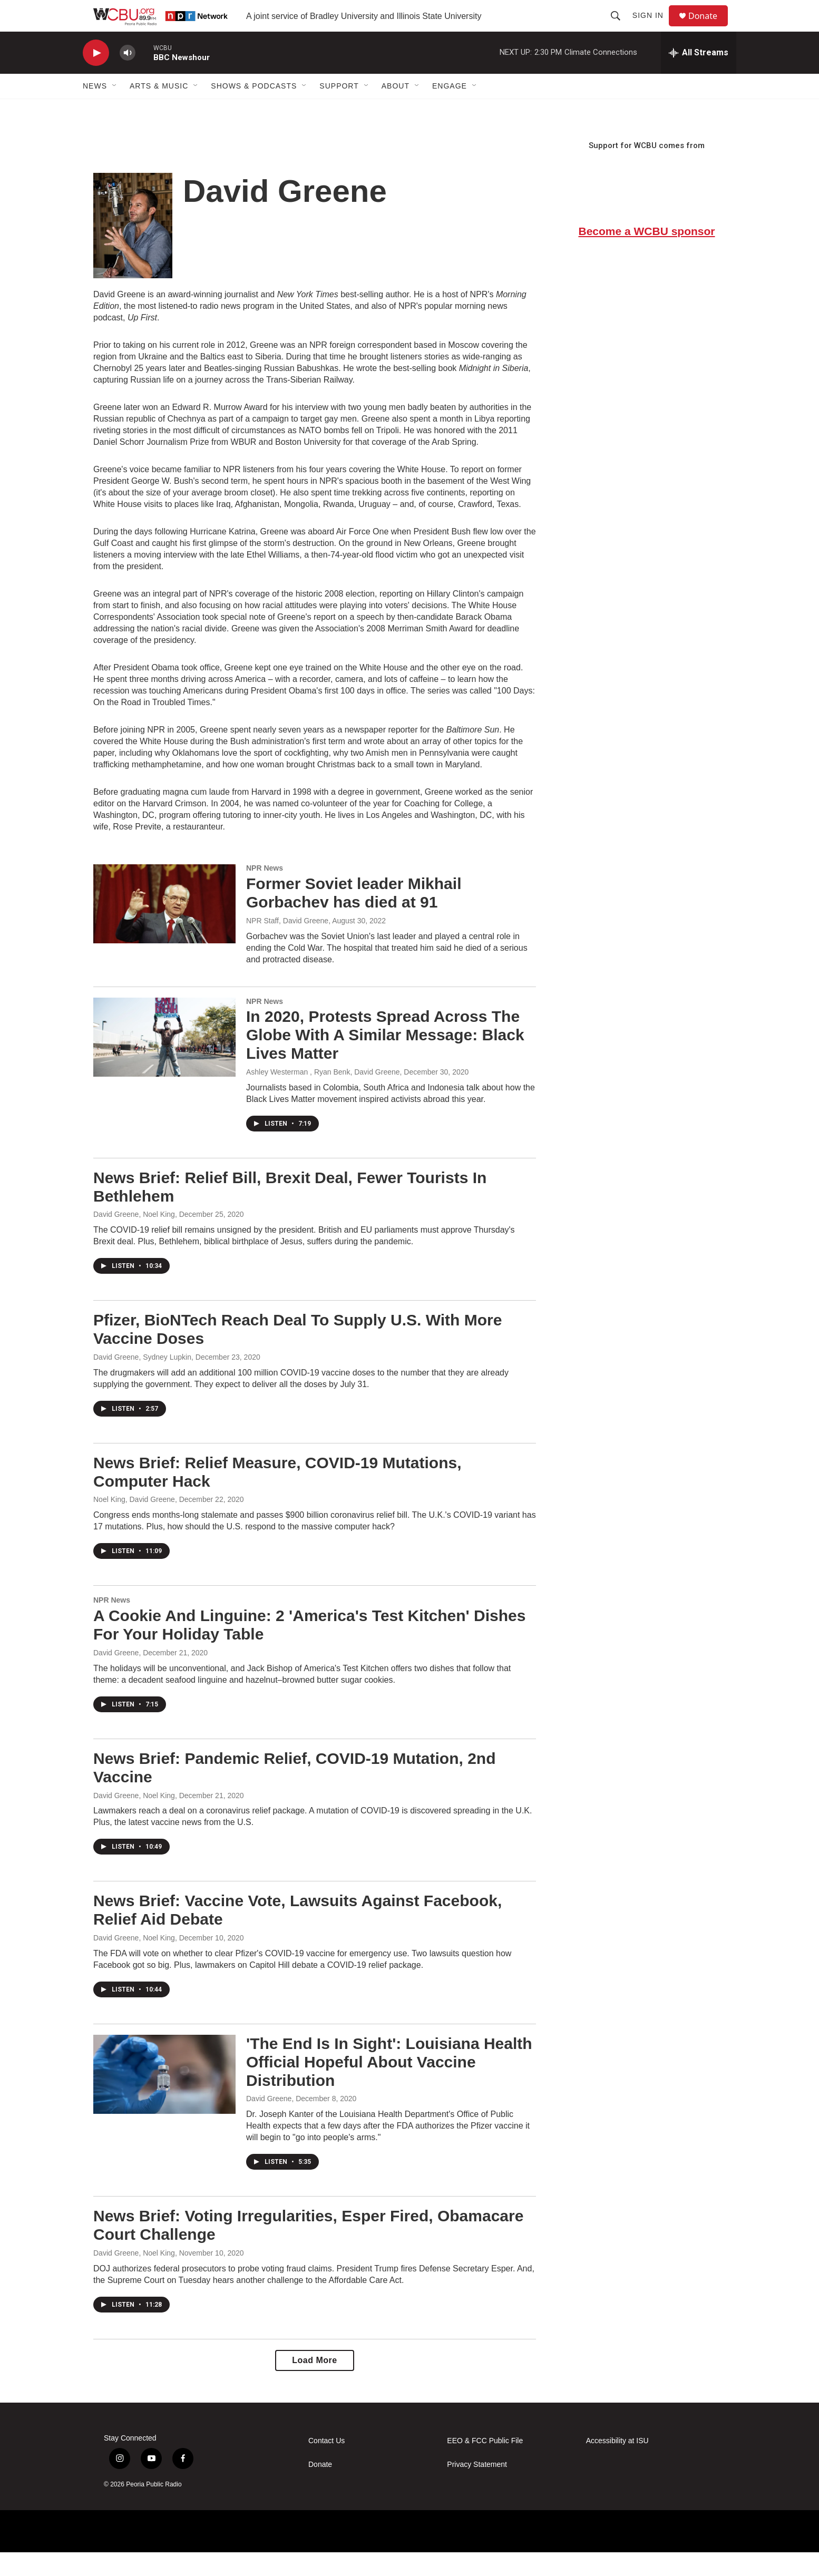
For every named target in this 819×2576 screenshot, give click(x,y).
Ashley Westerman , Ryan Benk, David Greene (323, 1095)
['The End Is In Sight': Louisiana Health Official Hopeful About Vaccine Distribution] (164, 2098)
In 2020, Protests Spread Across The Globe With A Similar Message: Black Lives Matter (385, 1058)
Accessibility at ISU (617, 2464)
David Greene (116, 1676)
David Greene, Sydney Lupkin (142, 1381)
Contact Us (326, 2464)
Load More (314, 2383)
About (395, 109)
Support (338, 109)
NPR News (264, 891)
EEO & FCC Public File (485, 2464)
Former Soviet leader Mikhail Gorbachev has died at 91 (353, 916)
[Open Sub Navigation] (115, 109)
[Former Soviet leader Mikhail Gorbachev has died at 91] (164, 927)
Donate (709, 27)
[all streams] (698, 76)
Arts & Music (159, 109)
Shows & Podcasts (254, 109)
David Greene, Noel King (134, 1238)
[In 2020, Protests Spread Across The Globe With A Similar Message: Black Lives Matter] (164, 1060)
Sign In (652, 27)
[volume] (127, 77)
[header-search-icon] (620, 27)
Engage (449, 109)
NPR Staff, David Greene (287, 944)
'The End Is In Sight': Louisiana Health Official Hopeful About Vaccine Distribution (389, 2085)
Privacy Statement (477, 2488)
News (95, 109)
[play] (95, 77)
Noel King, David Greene (134, 1523)
